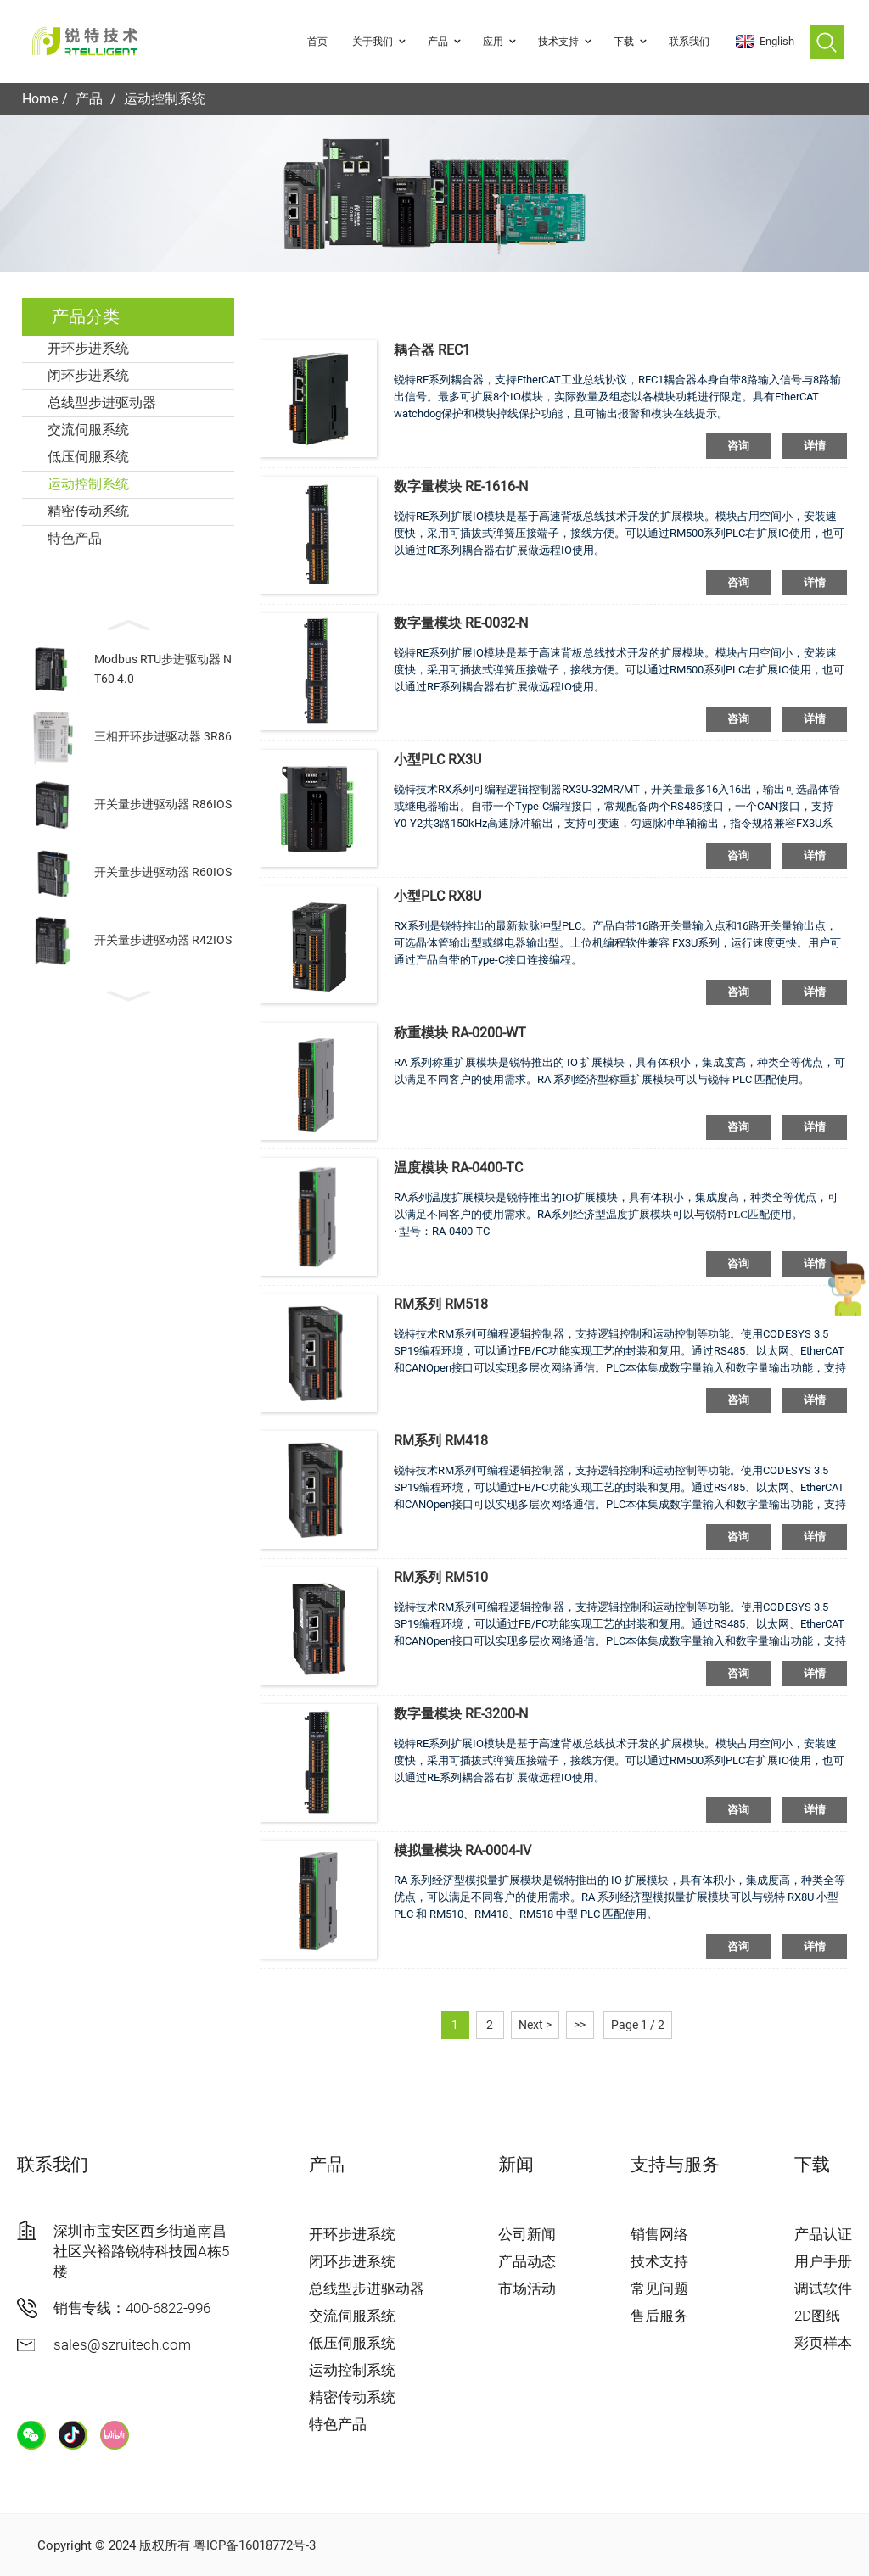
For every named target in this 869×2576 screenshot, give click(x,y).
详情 (815, 445)
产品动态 (527, 2261)
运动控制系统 (164, 99)
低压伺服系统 (88, 457)
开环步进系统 (88, 348)
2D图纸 (817, 2315)
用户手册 (823, 2261)
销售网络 (659, 2234)
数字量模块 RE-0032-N (461, 623)
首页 (317, 41)
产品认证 (823, 2234)
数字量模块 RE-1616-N (461, 486)
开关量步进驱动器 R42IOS (163, 940)
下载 (632, 42)
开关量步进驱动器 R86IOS (163, 804)
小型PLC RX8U (437, 896)
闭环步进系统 (88, 375)
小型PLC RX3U (437, 760)
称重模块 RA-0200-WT (460, 1033)
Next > (535, 2024)
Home (40, 99)
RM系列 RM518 (441, 1304)
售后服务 (659, 2315)
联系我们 (689, 41)
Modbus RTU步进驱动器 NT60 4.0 (163, 668)
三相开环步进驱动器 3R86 (163, 736)
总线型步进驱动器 (102, 402)
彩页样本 (823, 2342)
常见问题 (659, 2288)
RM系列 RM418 (441, 1441)
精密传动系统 (88, 511)
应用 (501, 42)
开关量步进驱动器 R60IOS (163, 872)
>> (580, 2024)
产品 (446, 42)
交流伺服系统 (88, 430)
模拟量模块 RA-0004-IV (462, 1850)
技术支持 (567, 42)
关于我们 (381, 42)
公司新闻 (527, 2234)
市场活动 (527, 2288)
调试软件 (823, 2288)
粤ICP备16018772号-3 (254, 2545)
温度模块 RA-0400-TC (458, 1167)
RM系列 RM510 (441, 1577)
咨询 (738, 445)
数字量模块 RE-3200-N (461, 1714)
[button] (128, 623)
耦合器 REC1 (432, 350)
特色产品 (75, 538)
